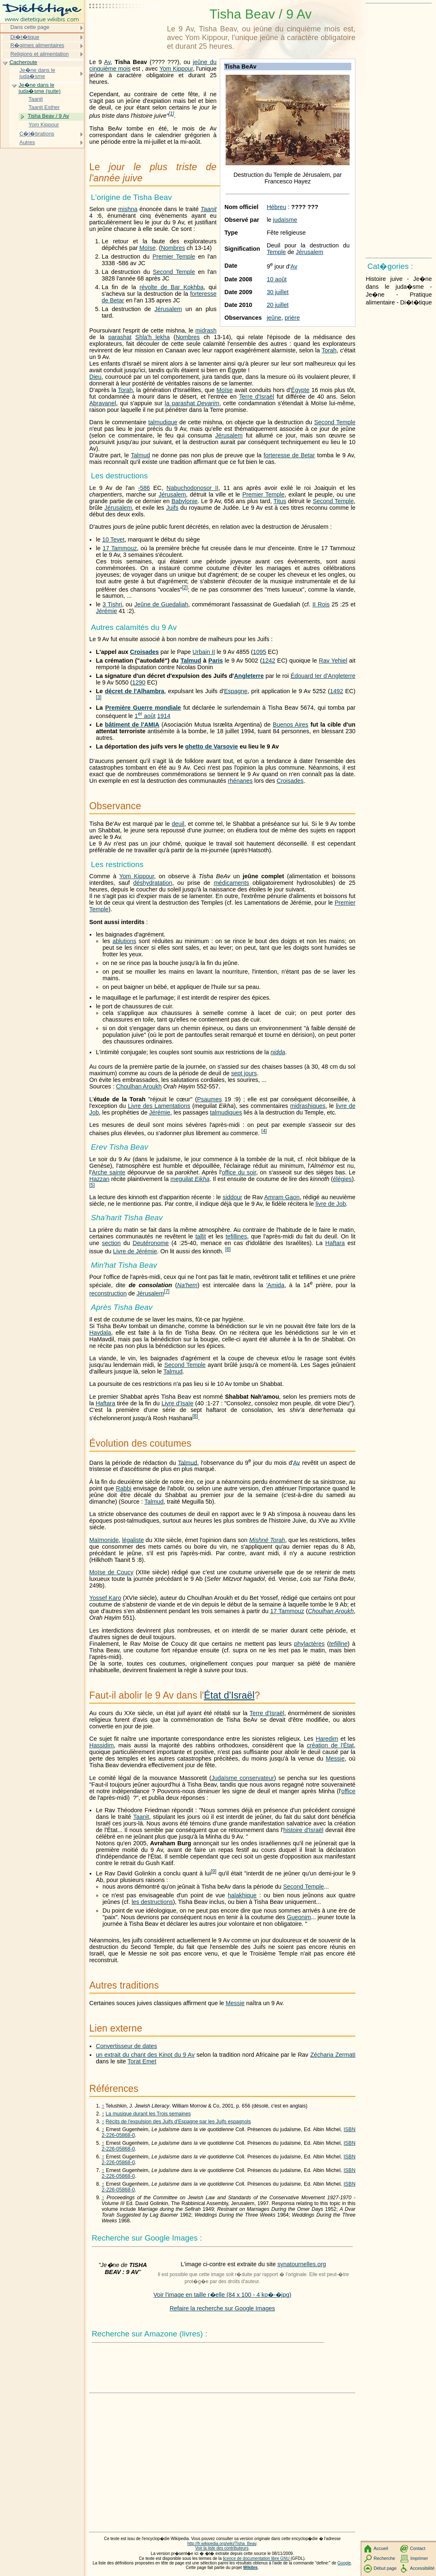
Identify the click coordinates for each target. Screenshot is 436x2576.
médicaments (231, 882)
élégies (342, 1179)
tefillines (236, 1236)
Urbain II (204, 652)
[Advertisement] (126, 26)
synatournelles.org (301, 2264)
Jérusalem (309, 252)
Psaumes (209, 1099)
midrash (206, 330)
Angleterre (249, 676)
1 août (145, 716)
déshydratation (152, 882)
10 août (276, 279)
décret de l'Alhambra (134, 691)
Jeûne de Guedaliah (161, 604)
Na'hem (187, 1285)
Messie (335, 1758)
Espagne (236, 691)
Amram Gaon (282, 1197)
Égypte (300, 390)
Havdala (100, 1332)
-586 (144, 488)
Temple (276, 252)
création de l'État (330, 1745)
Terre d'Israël (256, 396)
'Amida (275, 1285)
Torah (329, 350)
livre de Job (330, 1203)
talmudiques (226, 1112)
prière (292, 317)
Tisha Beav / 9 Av (48, 116)
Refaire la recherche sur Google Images (222, 2308)
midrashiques (308, 1106)
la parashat (192, 403)
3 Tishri (112, 604)
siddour (232, 1197)
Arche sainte (108, 1172)
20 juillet (277, 305)
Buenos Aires (290, 724)
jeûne (274, 317)
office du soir (239, 1172)
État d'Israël (229, 1695)
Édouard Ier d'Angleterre (323, 676)
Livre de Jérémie (135, 1251)
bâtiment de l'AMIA (132, 724)
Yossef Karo (105, 1598)
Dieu (95, 376)
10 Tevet (113, 539)
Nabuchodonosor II (193, 488)
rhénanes (240, 780)
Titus (280, 501)
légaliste (133, 1540)
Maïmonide (104, 1540)
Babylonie (185, 501)
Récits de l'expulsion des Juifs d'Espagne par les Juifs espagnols (178, 2121)
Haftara (335, 1243)
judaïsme (285, 219)
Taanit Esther (44, 107)
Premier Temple (173, 256)
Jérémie (106, 611)
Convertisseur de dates (126, 2046)
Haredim (327, 1738)
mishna (127, 209)
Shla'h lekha (152, 337)
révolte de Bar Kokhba (171, 287)
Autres (27, 142)
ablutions (124, 941)
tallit (200, 1236)
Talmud (140, 455)
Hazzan (99, 1179)
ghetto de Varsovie (211, 746)
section (111, 1243)
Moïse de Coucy (111, 1572)
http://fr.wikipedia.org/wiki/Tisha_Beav (221, 2543)
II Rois (321, 604)
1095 (259, 652)
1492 (336, 691)
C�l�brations (36, 134)
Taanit (208, 209)
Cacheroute (23, 62)
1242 (268, 660)
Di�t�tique (24, 37)
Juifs (172, 507)
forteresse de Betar (289, 455)
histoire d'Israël (303, 1830)
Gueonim (299, 1917)
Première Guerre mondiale (143, 707)
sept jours (244, 1073)
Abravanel (102, 403)
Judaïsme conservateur (242, 1778)
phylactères (309, 1643)
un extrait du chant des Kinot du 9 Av (145, 2054)
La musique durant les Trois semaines (148, 2114)
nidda (278, 1052)
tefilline (338, 1643)
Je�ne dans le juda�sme (37, 73)
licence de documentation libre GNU (257, 2558)
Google (344, 2563)
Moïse (147, 248)
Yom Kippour (176, 68)
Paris (215, 660)
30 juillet (277, 292)
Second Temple (174, 272)
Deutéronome (151, 1243)
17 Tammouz (119, 548)
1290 (138, 682)
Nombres (173, 248)
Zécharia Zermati (332, 2054)
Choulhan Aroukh (139, 1086)
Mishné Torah (267, 1540)
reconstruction (107, 1293)
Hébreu (276, 207)
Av (294, 266)
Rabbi (123, 1488)
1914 (163, 716)
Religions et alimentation (39, 54)
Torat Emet (142, 2061)
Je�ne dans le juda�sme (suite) (40, 88)
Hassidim (101, 1745)
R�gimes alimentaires (37, 45)
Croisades (144, 652)
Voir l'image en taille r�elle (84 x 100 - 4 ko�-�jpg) (222, 2294)
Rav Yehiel (333, 660)
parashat (119, 337)
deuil (178, 823)
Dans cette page (29, 27)
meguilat (190, 1179)
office (348, 1791)
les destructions (152, 1902)
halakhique (242, 1895)
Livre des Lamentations (159, 1106)
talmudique (162, 422)
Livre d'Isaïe (177, 1403)
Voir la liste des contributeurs (221, 2548)
